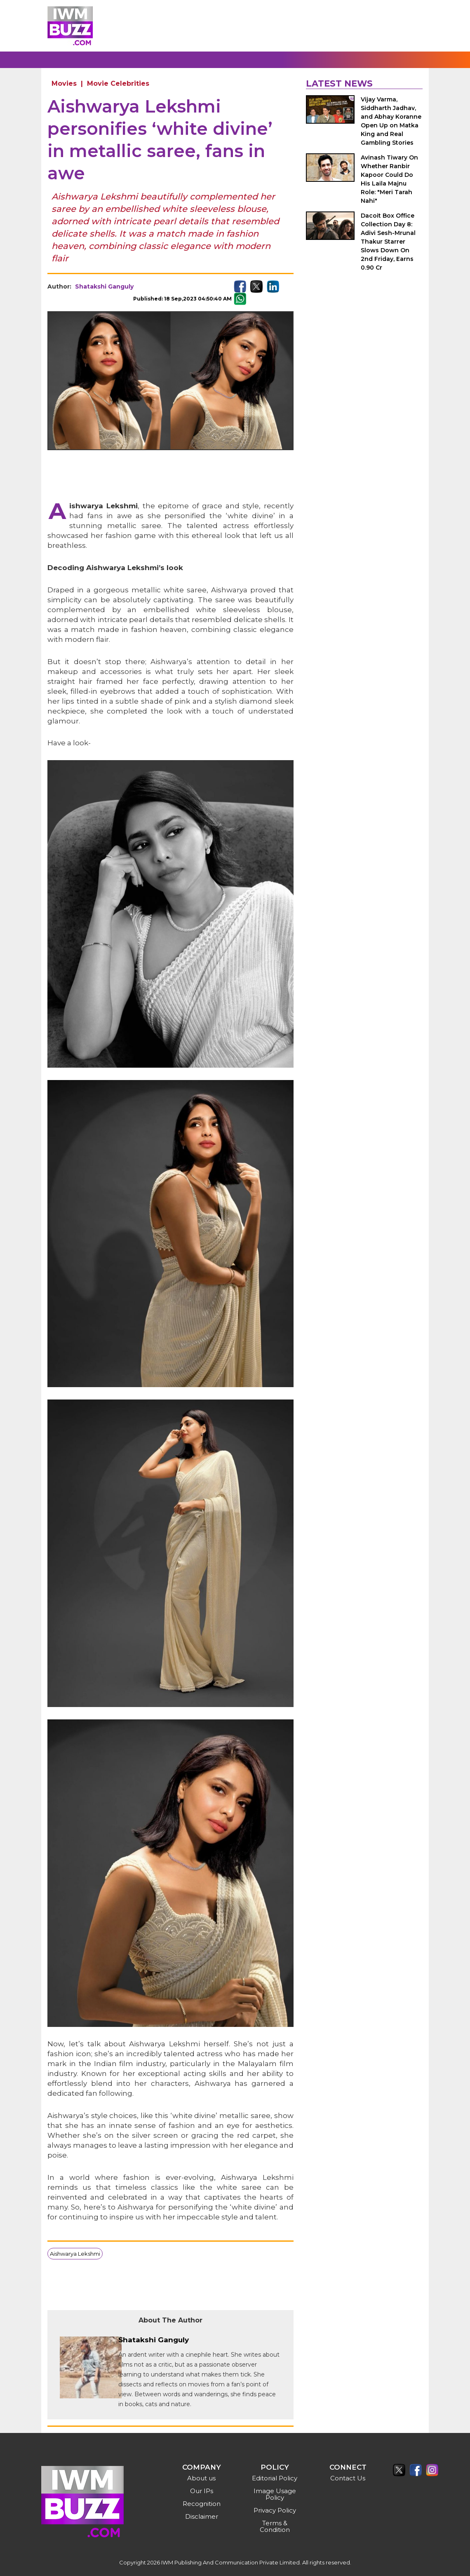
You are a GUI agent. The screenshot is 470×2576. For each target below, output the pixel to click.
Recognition (202, 2504)
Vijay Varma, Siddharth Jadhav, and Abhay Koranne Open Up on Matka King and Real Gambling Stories (391, 121)
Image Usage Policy (275, 2494)
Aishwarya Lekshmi (75, 2253)
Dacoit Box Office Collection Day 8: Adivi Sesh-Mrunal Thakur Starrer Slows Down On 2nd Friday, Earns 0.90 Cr (388, 241)
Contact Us (347, 2478)
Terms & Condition (275, 2526)
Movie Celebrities (118, 83)
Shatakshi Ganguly (104, 286)
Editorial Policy (274, 2478)
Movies (64, 83)
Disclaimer (201, 2516)
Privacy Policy (275, 2510)
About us (201, 2478)
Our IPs (201, 2491)
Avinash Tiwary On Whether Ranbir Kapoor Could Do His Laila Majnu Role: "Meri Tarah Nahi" (389, 179)
